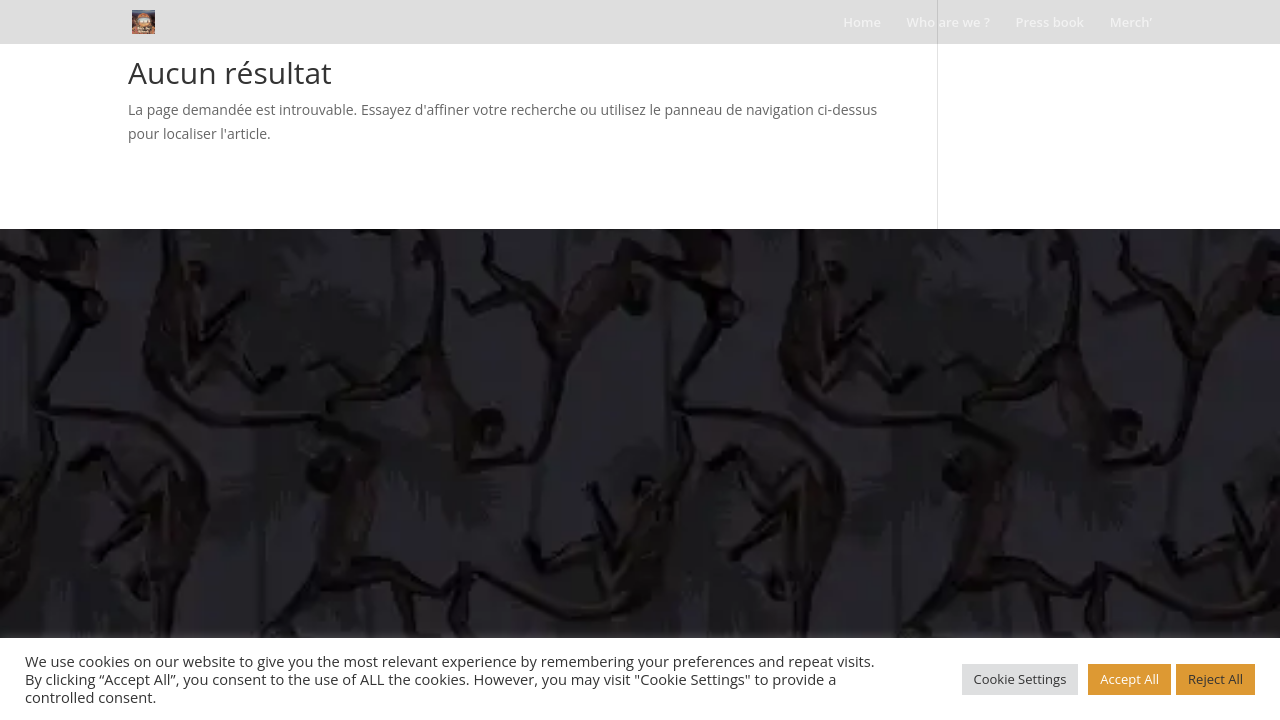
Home (862, 23)
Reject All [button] (1215, 679)
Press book (1050, 23)
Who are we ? (948, 23)
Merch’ (1131, 23)
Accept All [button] (1129, 679)
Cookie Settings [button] (1020, 679)
